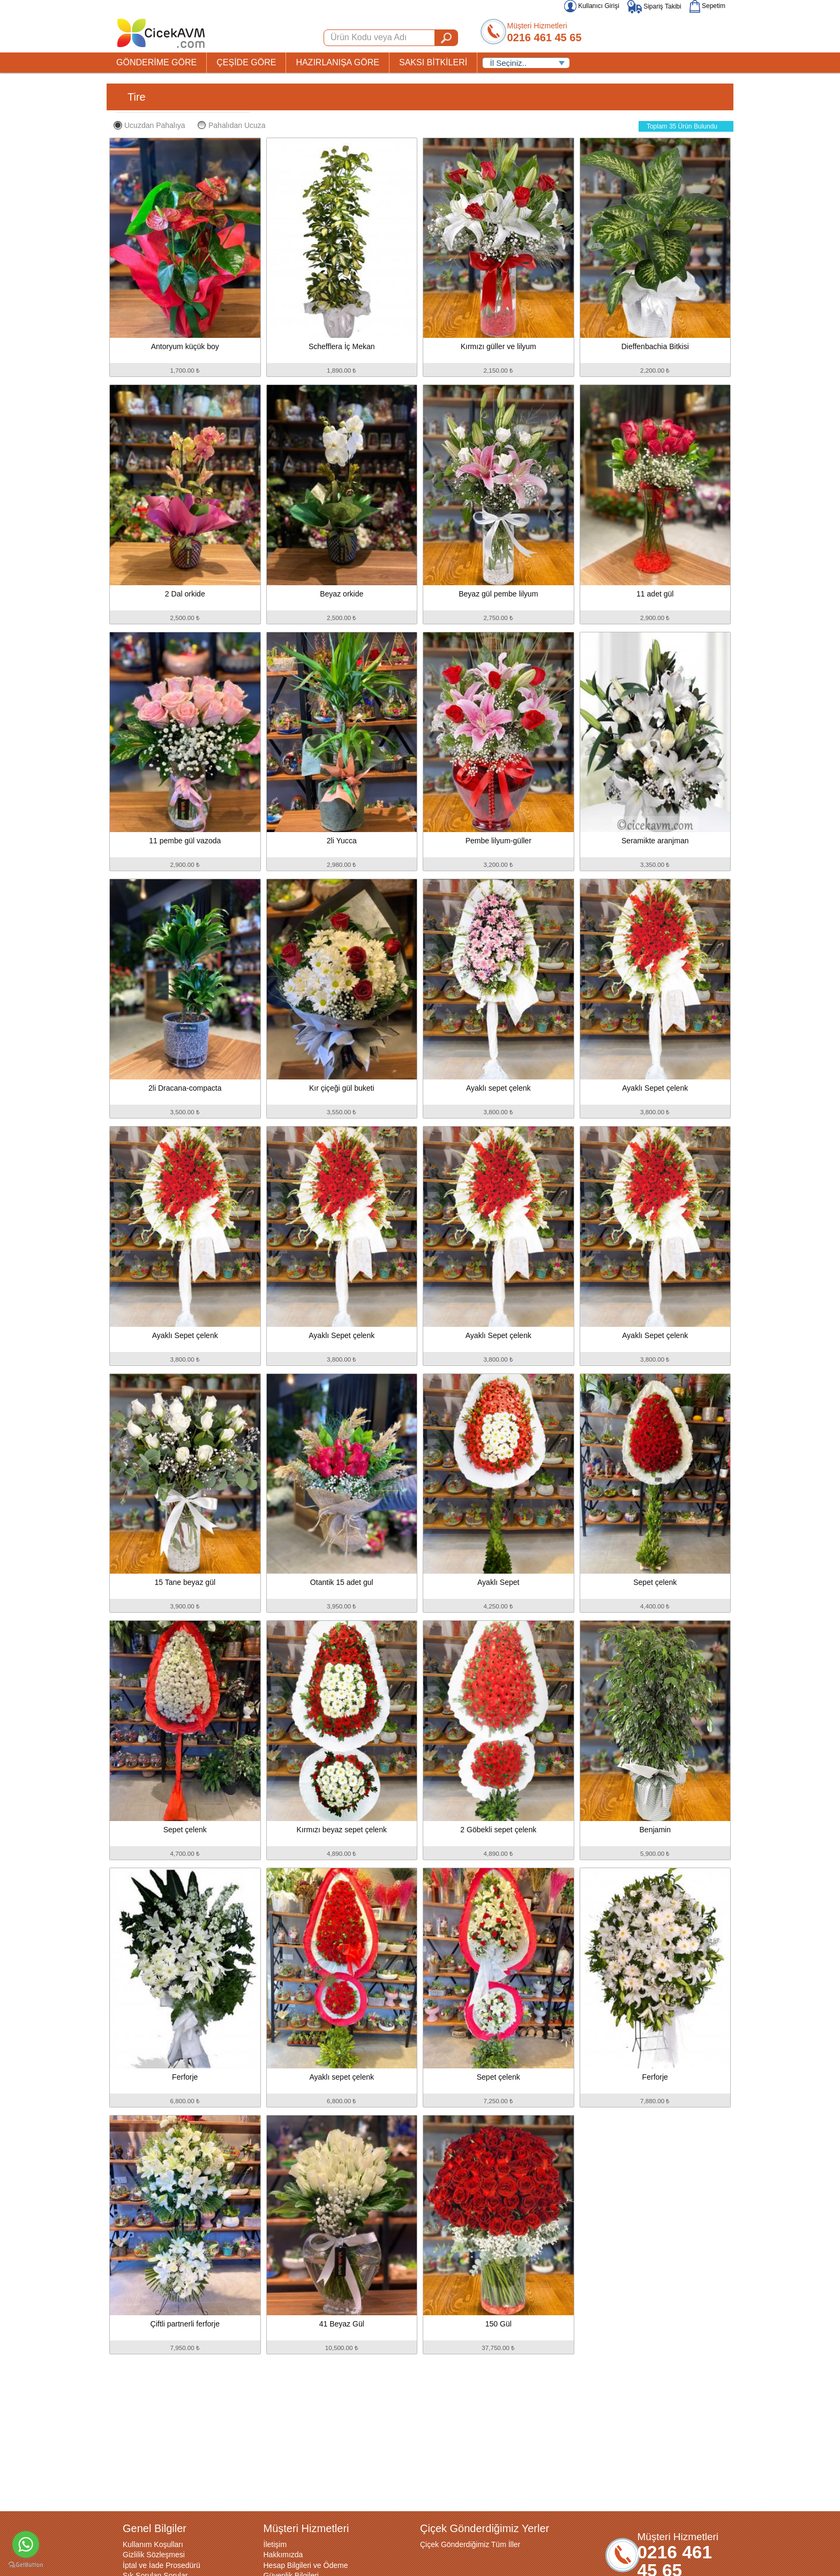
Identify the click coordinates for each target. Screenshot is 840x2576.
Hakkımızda (283, 2554)
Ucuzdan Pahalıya (149, 125)
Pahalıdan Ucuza (232, 125)
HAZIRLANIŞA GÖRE (337, 62)
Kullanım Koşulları (153, 2544)
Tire (137, 97)
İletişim (275, 2544)
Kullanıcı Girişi (591, 6)
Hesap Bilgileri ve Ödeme (306, 2565)
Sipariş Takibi (654, 6)
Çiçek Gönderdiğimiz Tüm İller (470, 2544)
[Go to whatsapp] (25, 2544)
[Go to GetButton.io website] (26, 2565)
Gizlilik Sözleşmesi (154, 2554)
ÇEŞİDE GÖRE (246, 62)
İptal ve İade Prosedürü (161, 2565)
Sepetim (707, 6)
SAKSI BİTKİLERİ (433, 62)
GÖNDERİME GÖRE (156, 62)
